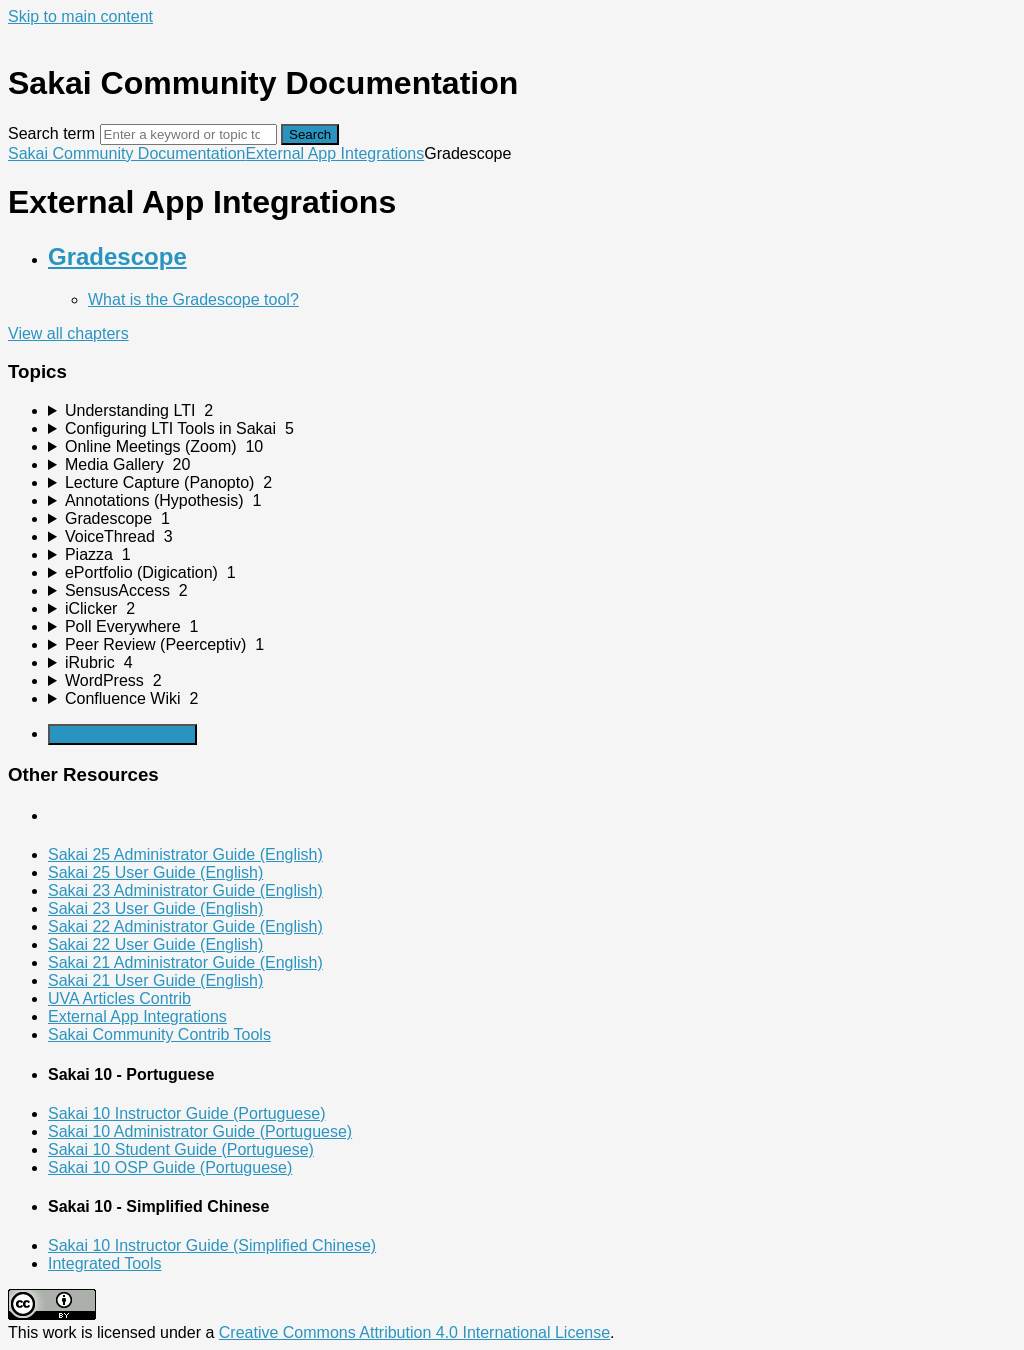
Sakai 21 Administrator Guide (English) (185, 962)
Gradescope (117, 256)
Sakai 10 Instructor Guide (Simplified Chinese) (212, 1245)
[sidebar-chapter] (532, 411)
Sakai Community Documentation (126, 153)
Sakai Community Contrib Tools (159, 1034)
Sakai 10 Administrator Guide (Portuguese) (200, 1131)
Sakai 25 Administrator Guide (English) (185, 854)
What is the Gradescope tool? (193, 299)
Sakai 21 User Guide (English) (155, 980)
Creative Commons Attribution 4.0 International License (414, 1332)
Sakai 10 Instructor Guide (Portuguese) (186, 1113)
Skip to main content (80, 16)
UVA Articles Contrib (119, 998)
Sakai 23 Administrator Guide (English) (185, 890)
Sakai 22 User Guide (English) (155, 944)
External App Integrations (334, 153)
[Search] (188, 134)
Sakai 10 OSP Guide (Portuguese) (170, 1167)
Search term (51, 133)
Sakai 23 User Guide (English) (155, 908)
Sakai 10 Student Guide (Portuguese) (181, 1149)
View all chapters (68, 333)
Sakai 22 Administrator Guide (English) (185, 926)
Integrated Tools (105, 1263)
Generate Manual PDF (122, 734)
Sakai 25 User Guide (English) (155, 872)
